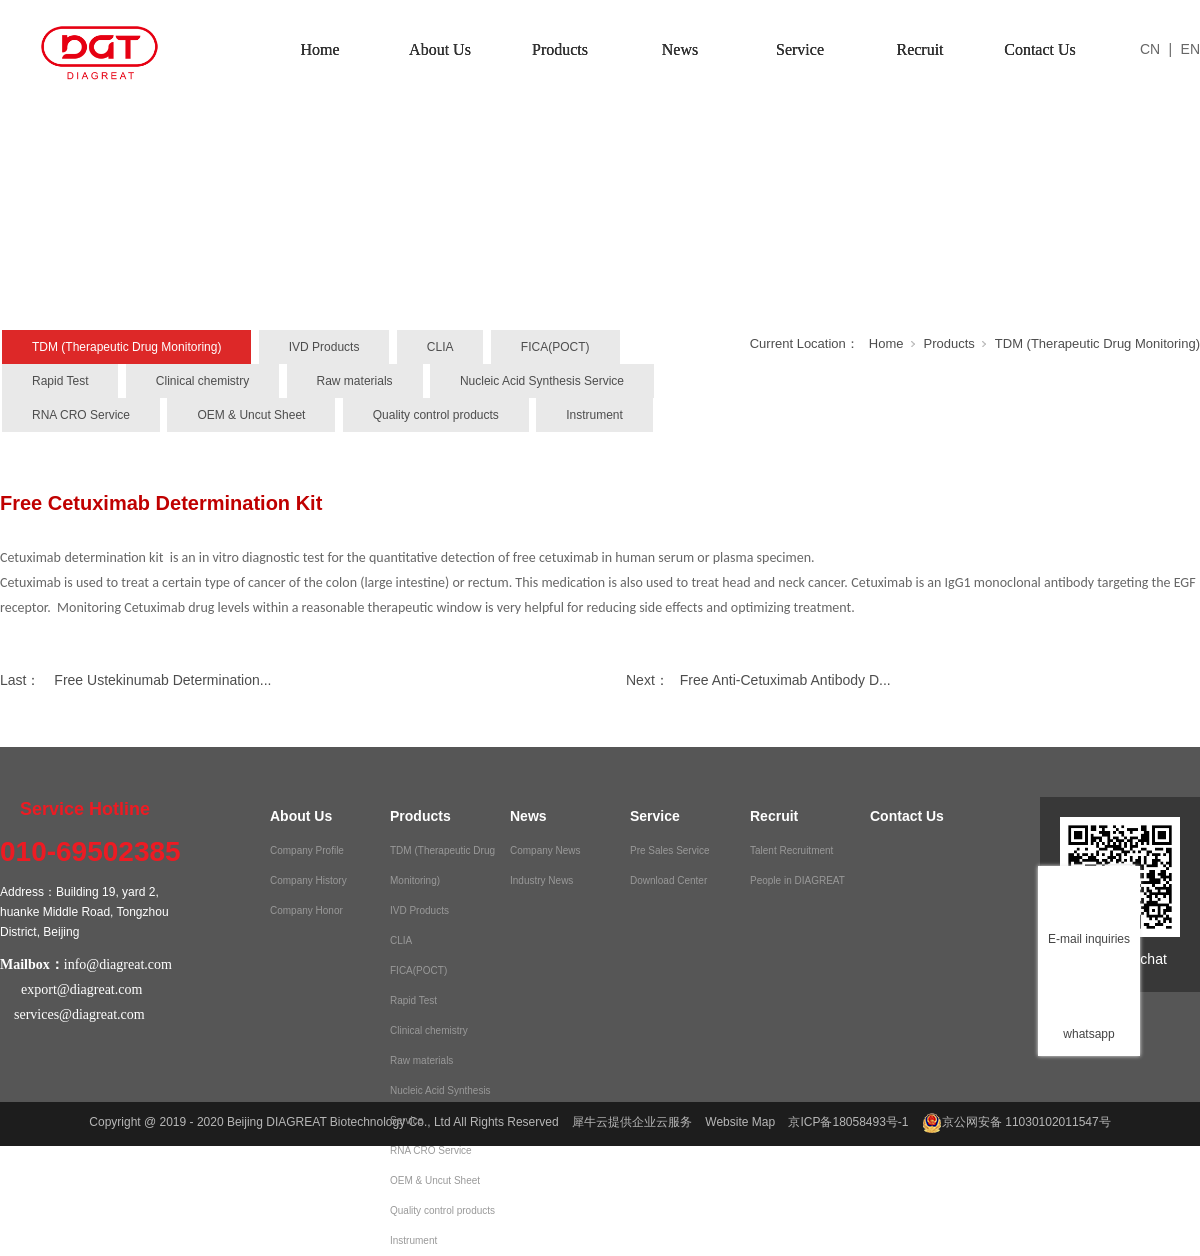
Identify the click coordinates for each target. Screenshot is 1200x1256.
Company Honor (306, 910)
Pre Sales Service (669, 850)
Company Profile (307, 850)
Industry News (541, 880)
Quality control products (436, 415)
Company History (308, 880)
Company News (545, 850)
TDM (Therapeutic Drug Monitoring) (126, 347)
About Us (440, 49)
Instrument (594, 415)
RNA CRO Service (81, 415)
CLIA (440, 347)
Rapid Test (60, 381)
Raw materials (355, 381)
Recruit (919, 49)
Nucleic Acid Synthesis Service (542, 381)
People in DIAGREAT (797, 880)
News (680, 49)
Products (560, 49)
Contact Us (1040, 49)
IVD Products (324, 347)
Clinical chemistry (202, 381)
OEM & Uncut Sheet (251, 415)
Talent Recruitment (791, 850)
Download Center (668, 880)
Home (319, 49)
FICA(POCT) (555, 347)
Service (800, 49)
